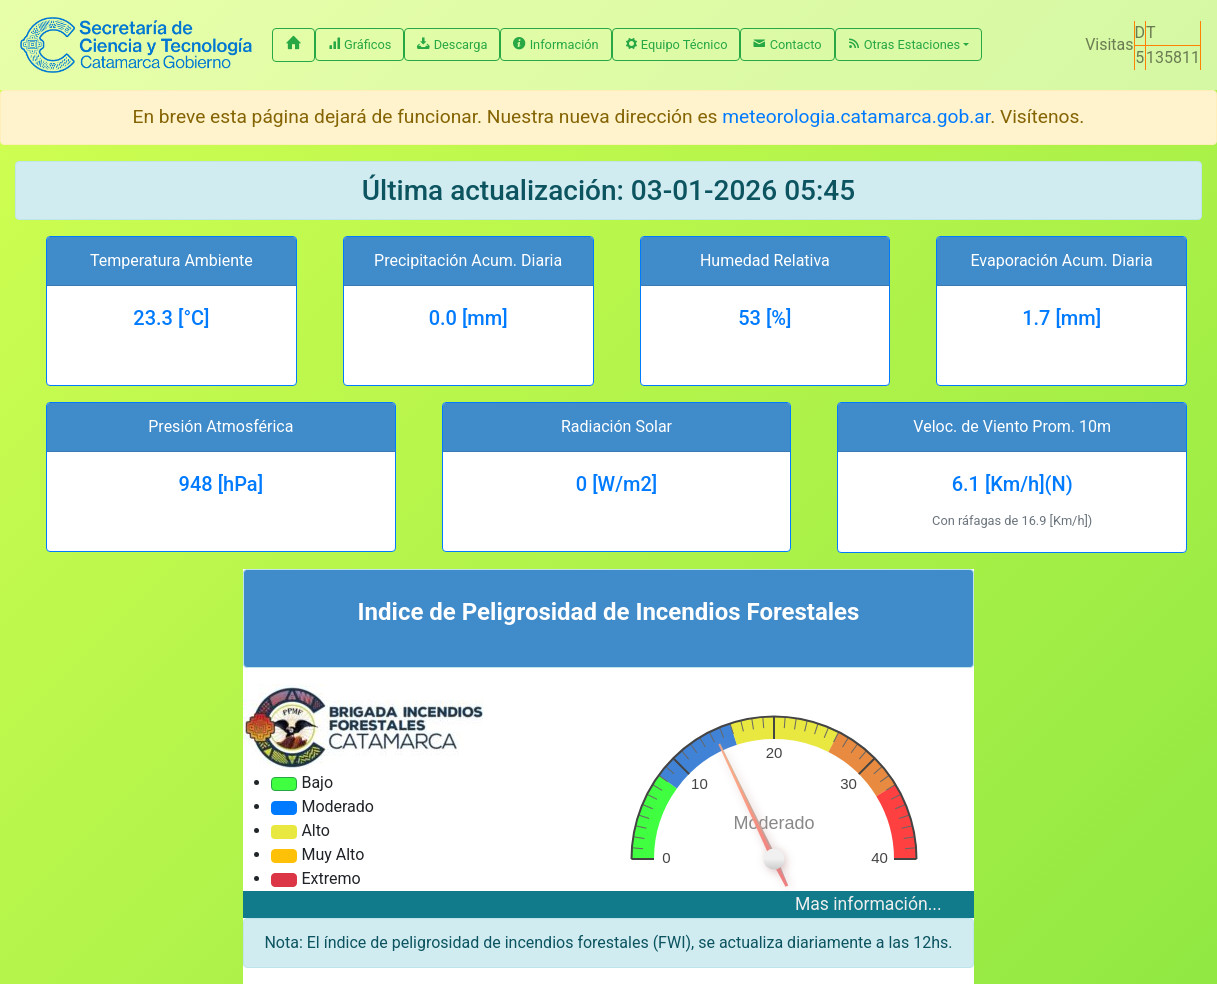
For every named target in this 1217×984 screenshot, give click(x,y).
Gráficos (360, 44)
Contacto (787, 44)
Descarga (452, 44)
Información (555, 44)
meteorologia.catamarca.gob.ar (856, 116)
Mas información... (868, 904)
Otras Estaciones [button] (904, 44)
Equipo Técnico (676, 44)
